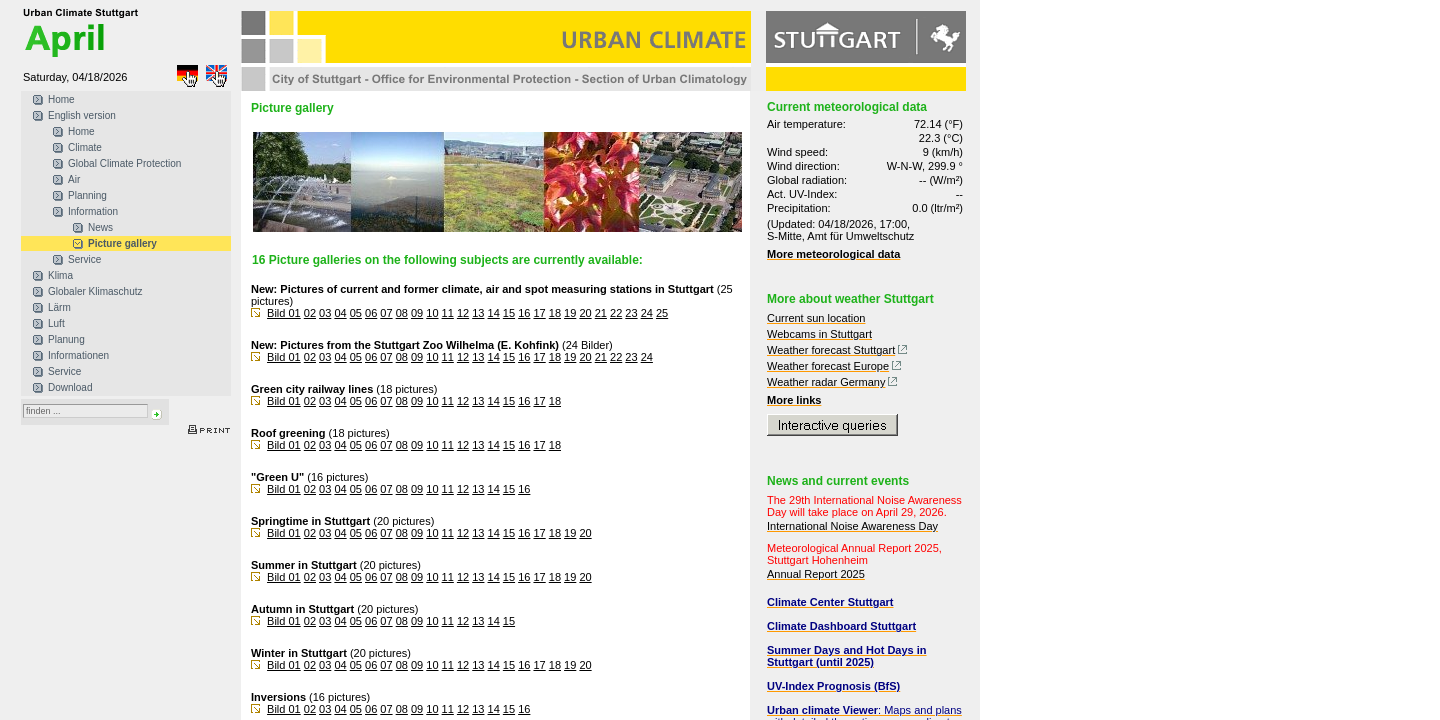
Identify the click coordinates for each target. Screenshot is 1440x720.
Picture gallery (122, 243)
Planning (87, 195)
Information (93, 211)
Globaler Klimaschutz (95, 291)
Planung (66, 339)
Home (61, 99)
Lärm (59, 307)
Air (74, 179)
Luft (56, 323)
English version (82, 115)
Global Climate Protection (124, 163)
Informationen (78, 355)
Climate (85, 147)
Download (70, 387)
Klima (60, 275)
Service (84, 259)
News (100, 227)
